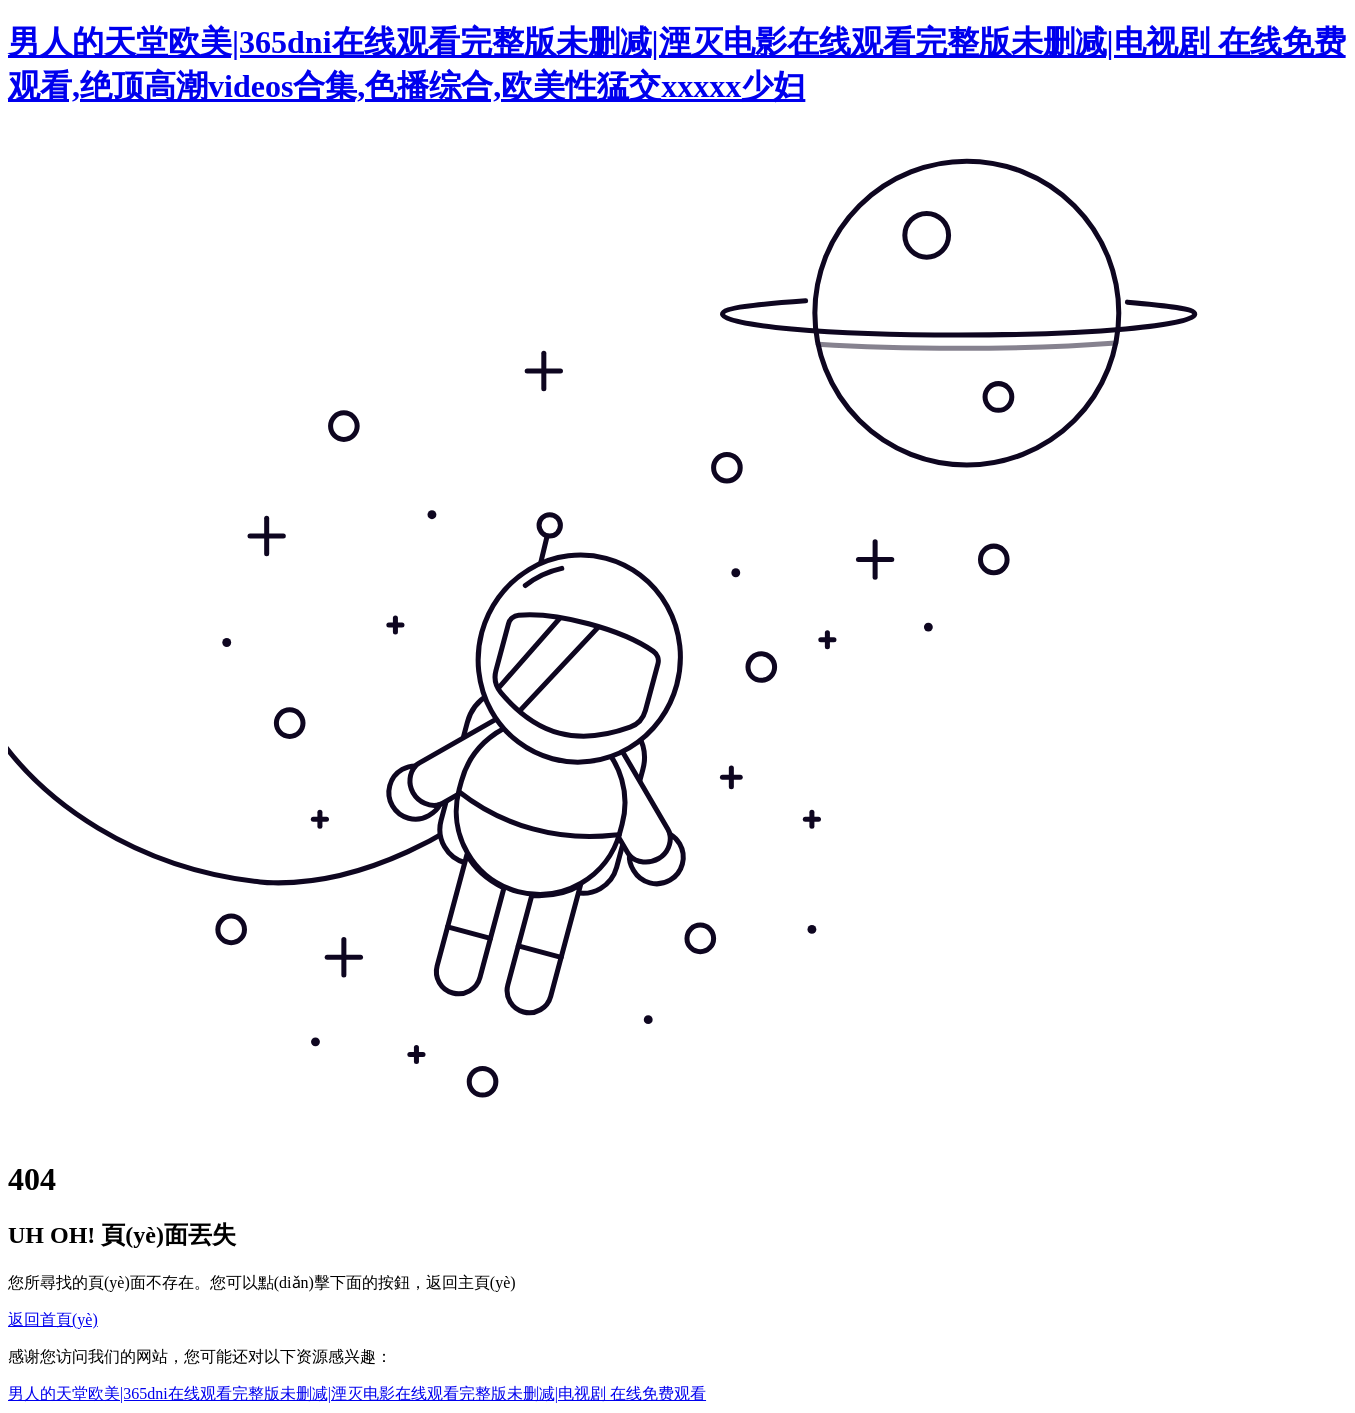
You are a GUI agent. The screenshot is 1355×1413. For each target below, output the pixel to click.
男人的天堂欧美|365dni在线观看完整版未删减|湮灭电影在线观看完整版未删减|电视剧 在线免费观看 (357, 1393)
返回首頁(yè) (53, 1319)
